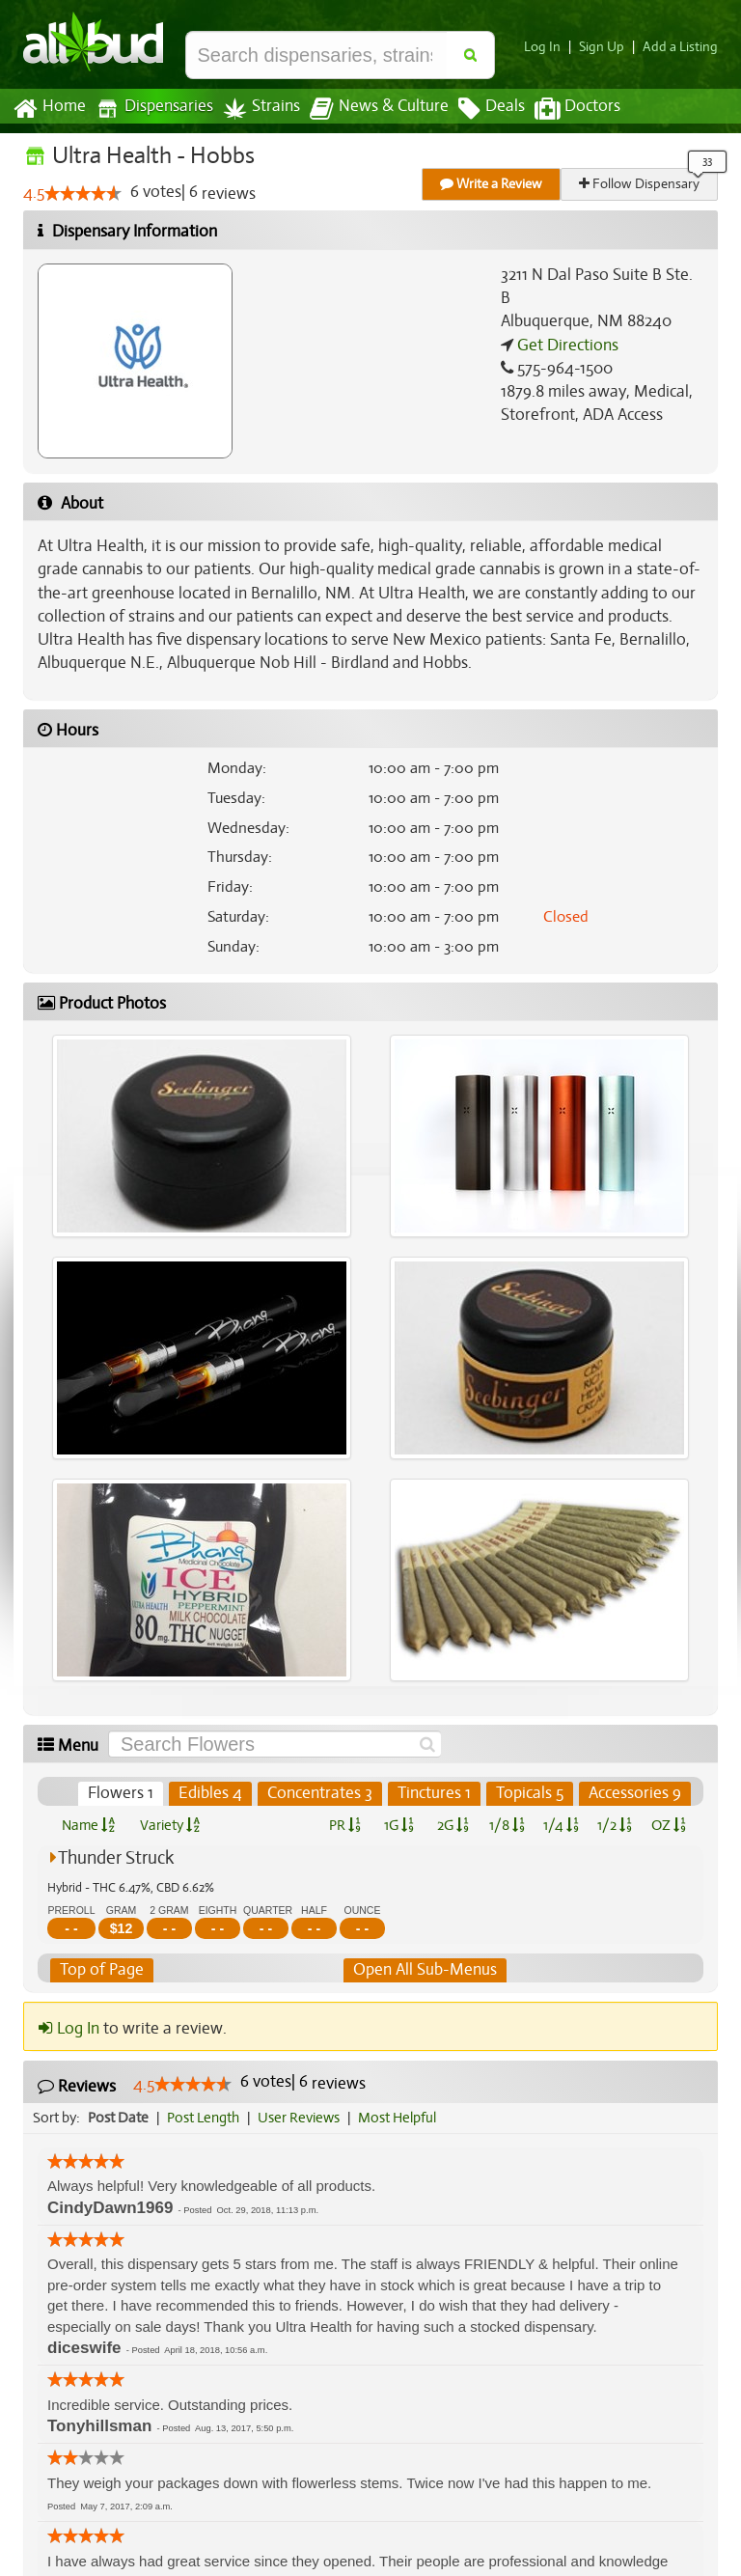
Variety (170, 1825)
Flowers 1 (124, 1793)
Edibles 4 (213, 1793)
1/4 (560, 1825)
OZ (669, 1825)
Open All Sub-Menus (424, 1970)
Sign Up (607, 47)
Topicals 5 (530, 1793)
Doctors (561, 109)
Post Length (206, 2117)
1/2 (614, 1825)
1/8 (507, 1825)
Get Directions (565, 321)
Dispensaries (150, 109)
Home (49, 109)
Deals (477, 109)
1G (398, 1825)
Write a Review (492, 184)
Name (88, 1825)
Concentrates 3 (322, 1793)
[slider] (83, 194)
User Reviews (303, 2117)
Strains (254, 109)
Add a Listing (682, 47)
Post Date (119, 2117)
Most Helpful (403, 2117)
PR (344, 1825)
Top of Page (101, 1970)
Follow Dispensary (640, 184)
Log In (550, 47)
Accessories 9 (635, 1793)
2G (452, 1825)
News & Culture (368, 109)
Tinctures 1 (435, 1793)
